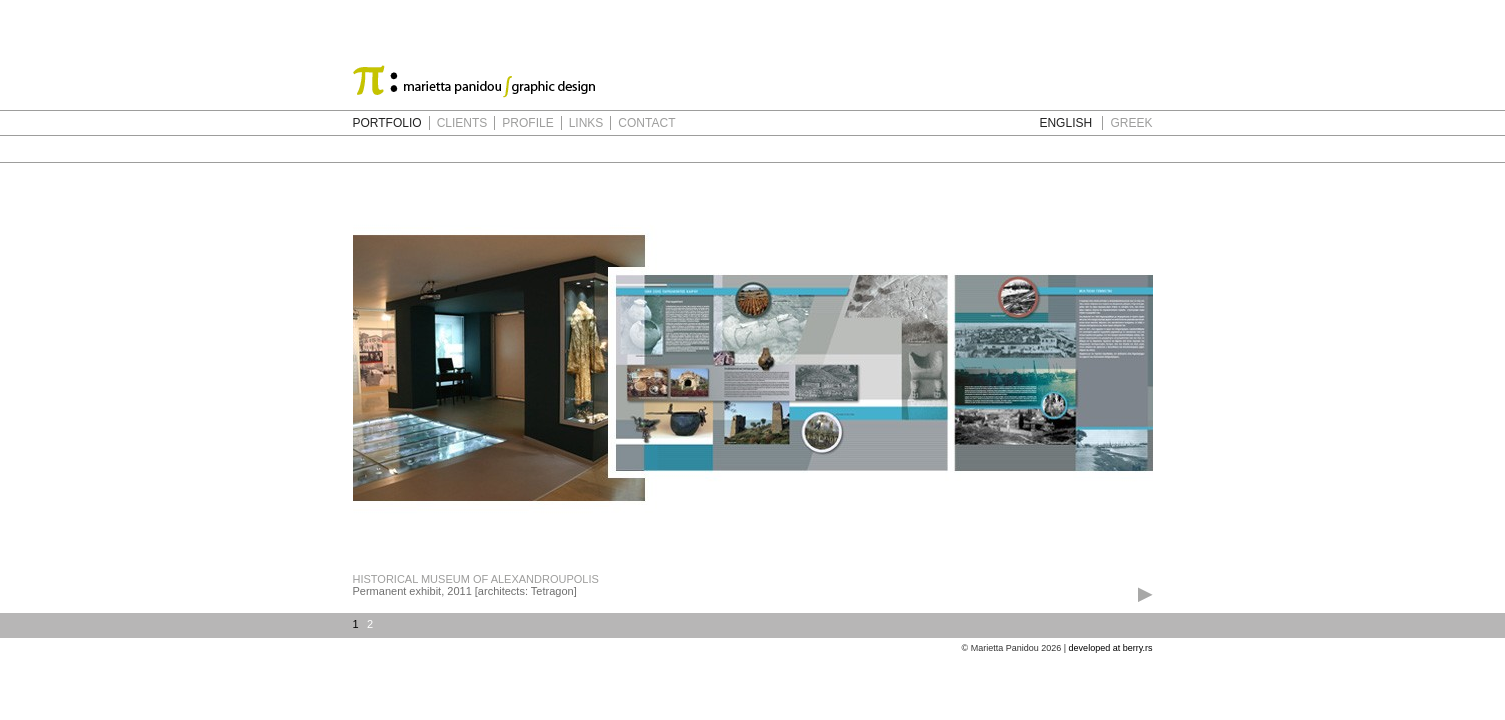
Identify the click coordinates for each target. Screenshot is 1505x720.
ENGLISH (1065, 123)
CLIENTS (462, 123)
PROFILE (527, 123)
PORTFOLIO (387, 123)
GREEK (1131, 123)
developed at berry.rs (1111, 648)
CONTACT (646, 123)
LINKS (586, 123)
